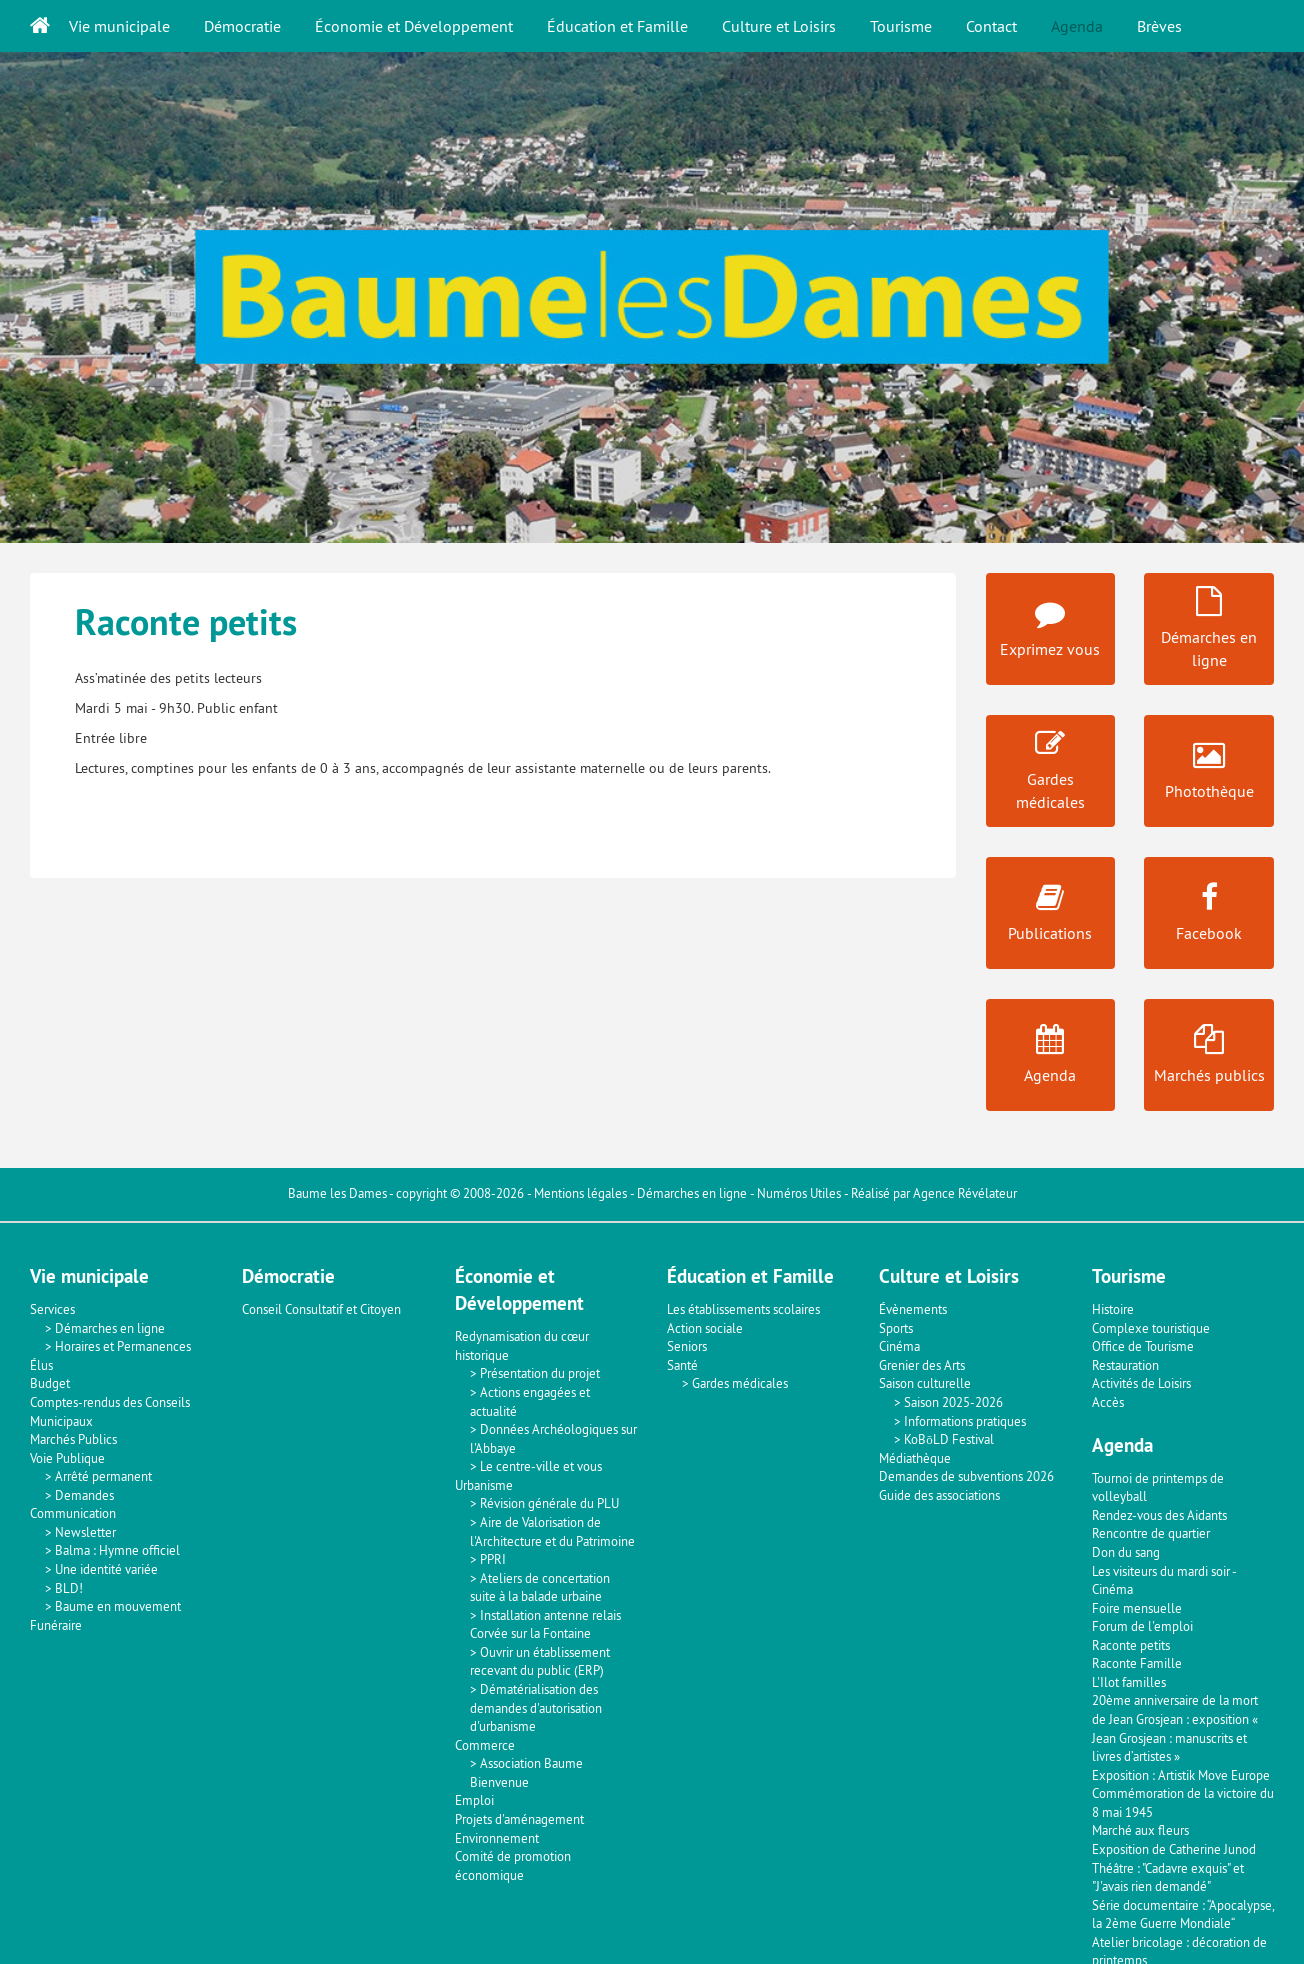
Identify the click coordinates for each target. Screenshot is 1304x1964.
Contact (991, 26)
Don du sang (1126, 1552)
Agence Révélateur (965, 1193)
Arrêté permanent (103, 1476)
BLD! (69, 1588)
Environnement (497, 1838)
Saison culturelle (925, 1383)
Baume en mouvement (118, 1606)
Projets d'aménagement (519, 1819)
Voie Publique (67, 1458)
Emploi (474, 1800)
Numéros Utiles (799, 1193)
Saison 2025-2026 (953, 1402)
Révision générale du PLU (549, 1503)
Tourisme (901, 26)
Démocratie (242, 26)
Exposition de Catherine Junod (1174, 1849)
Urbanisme (484, 1485)
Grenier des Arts (922, 1365)
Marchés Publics (73, 1439)
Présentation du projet (540, 1373)
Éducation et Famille (617, 26)
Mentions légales (580, 1193)
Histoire (1113, 1309)
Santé (682, 1365)
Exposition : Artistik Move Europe (1181, 1775)
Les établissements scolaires (743, 1309)
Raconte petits (1131, 1645)
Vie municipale (119, 26)
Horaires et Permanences (123, 1346)
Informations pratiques (965, 1421)
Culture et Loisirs (779, 26)
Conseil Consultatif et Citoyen (321, 1309)
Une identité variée (106, 1569)
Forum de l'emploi (1142, 1626)
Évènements (913, 1309)
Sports (896, 1328)
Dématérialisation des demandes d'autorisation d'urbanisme (536, 1707)
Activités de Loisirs (1141, 1383)
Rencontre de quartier (1151, 1533)
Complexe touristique (1151, 1328)
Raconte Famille (1137, 1663)
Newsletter (85, 1532)
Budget (50, 1383)
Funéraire (56, 1625)
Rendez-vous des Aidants (1159, 1515)
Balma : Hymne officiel (117, 1550)
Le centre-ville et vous (541, 1466)
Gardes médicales (740, 1383)
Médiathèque (915, 1458)
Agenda (1077, 26)
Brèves (1159, 26)
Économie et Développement (414, 26)
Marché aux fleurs (1140, 1830)
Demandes (84, 1495)
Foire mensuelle (1137, 1608)
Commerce (485, 1745)
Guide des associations (939, 1495)
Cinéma (899, 1346)
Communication (73, 1513)
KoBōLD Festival (949, 1439)
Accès (1108, 1402)
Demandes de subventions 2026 (966, 1476)
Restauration (1125, 1365)
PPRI (493, 1559)
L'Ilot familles (1129, 1682)
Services (52, 1309)
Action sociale (705, 1328)
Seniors (687, 1346)
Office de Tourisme (1143, 1346)
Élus (41, 1365)
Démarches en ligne (692, 1193)
